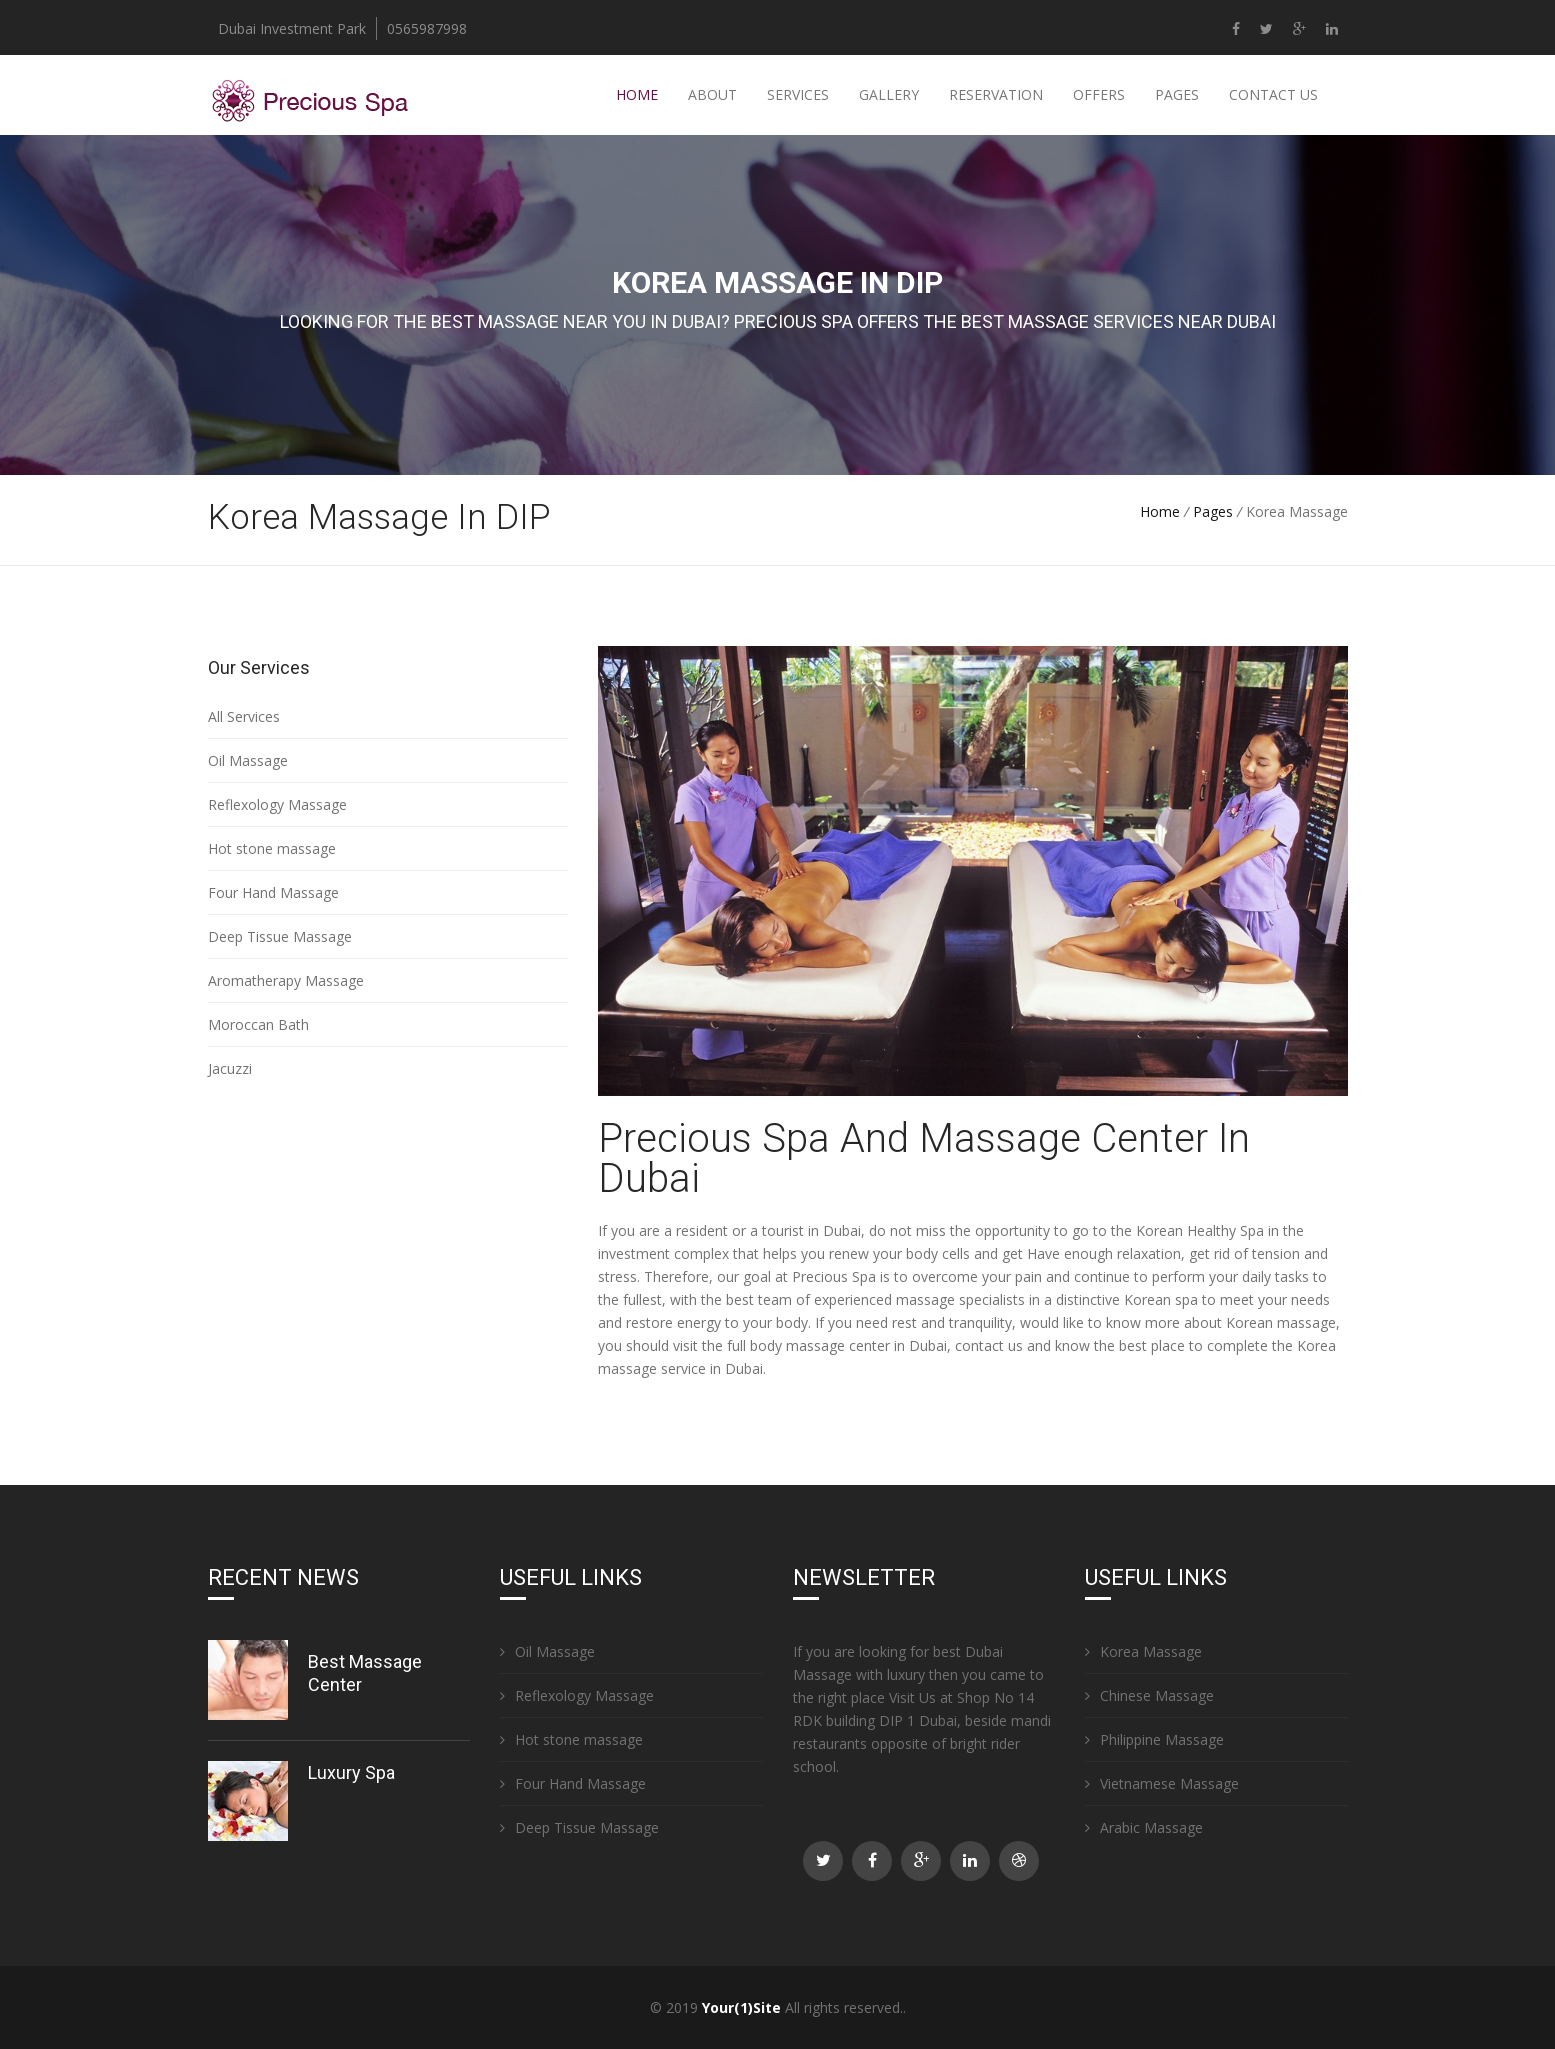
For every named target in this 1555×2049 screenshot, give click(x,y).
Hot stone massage (272, 848)
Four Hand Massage (273, 892)
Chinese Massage (1149, 1695)
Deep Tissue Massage (280, 936)
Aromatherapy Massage (286, 980)
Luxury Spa (351, 1772)
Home (637, 94)
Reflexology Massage (277, 804)
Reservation (996, 94)
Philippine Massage (1154, 1739)
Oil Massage (248, 760)
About (712, 94)
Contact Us (1273, 94)
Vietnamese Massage (1162, 1783)
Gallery (889, 94)
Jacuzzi (230, 1068)
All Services (244, 716)
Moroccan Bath (258, 1024)
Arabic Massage (1144, 1827)
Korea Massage (1143, 1651)
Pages (1177, 94)
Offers (1099, 94)
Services (798, 94)
